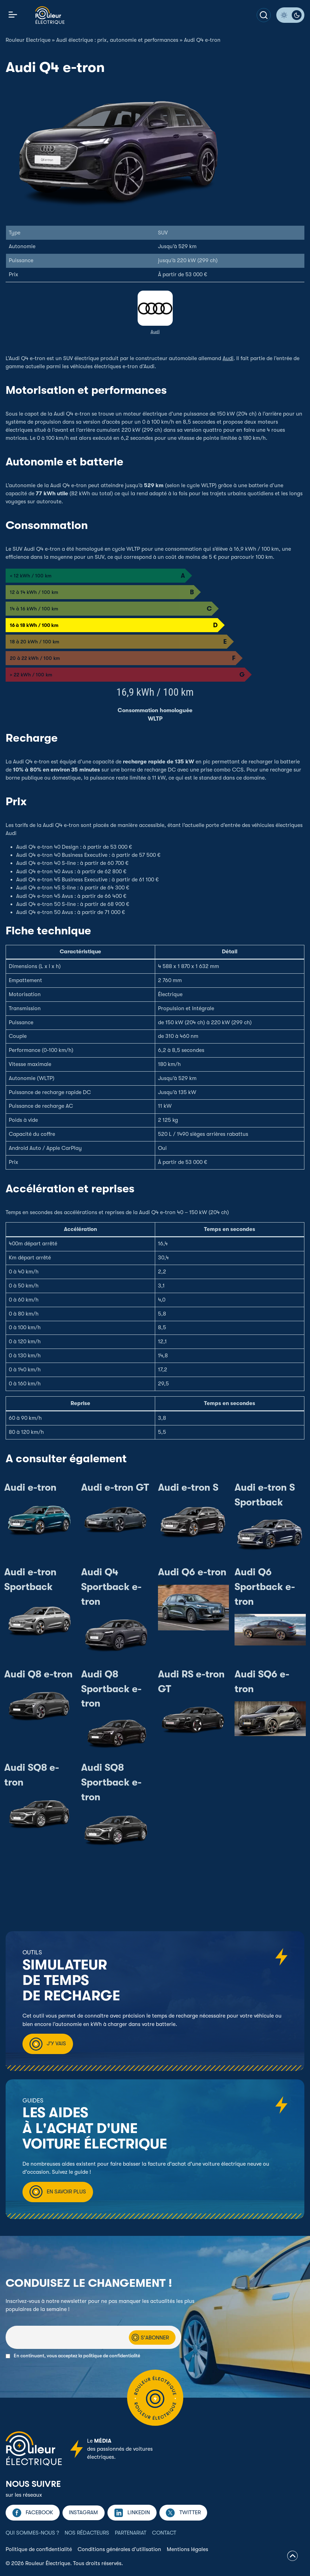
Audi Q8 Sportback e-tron (111, 1689)
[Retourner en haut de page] (292, 2557)
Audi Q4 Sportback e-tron (111, 1587)
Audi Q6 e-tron (192, 1572)
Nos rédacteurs (87, 2533)
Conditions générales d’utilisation (119, 2549)
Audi (155, 331)
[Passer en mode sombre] (290, 15)
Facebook (39, 2512)
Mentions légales (187, 2549)
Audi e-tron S (188, 1487)
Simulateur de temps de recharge (71, 1980)
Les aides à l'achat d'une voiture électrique (94, 2128)
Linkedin (138, 2512)
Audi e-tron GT (115, 1487)
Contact (164, 2533)
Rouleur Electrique (28, 40)
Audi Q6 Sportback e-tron (265, 1587)
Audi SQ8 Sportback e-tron (111, 1782)
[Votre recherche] (264, 15)
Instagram (83, 2512)
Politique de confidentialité (39, 2549)
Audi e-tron (30, 1487)
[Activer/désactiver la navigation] (13, 15)
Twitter (190, 2512)
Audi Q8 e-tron (38, 1674)
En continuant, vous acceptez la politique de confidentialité (77, 2355)
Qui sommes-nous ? (32, 2533)
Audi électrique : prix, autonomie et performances (117, 40)
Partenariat (130, 2533)
